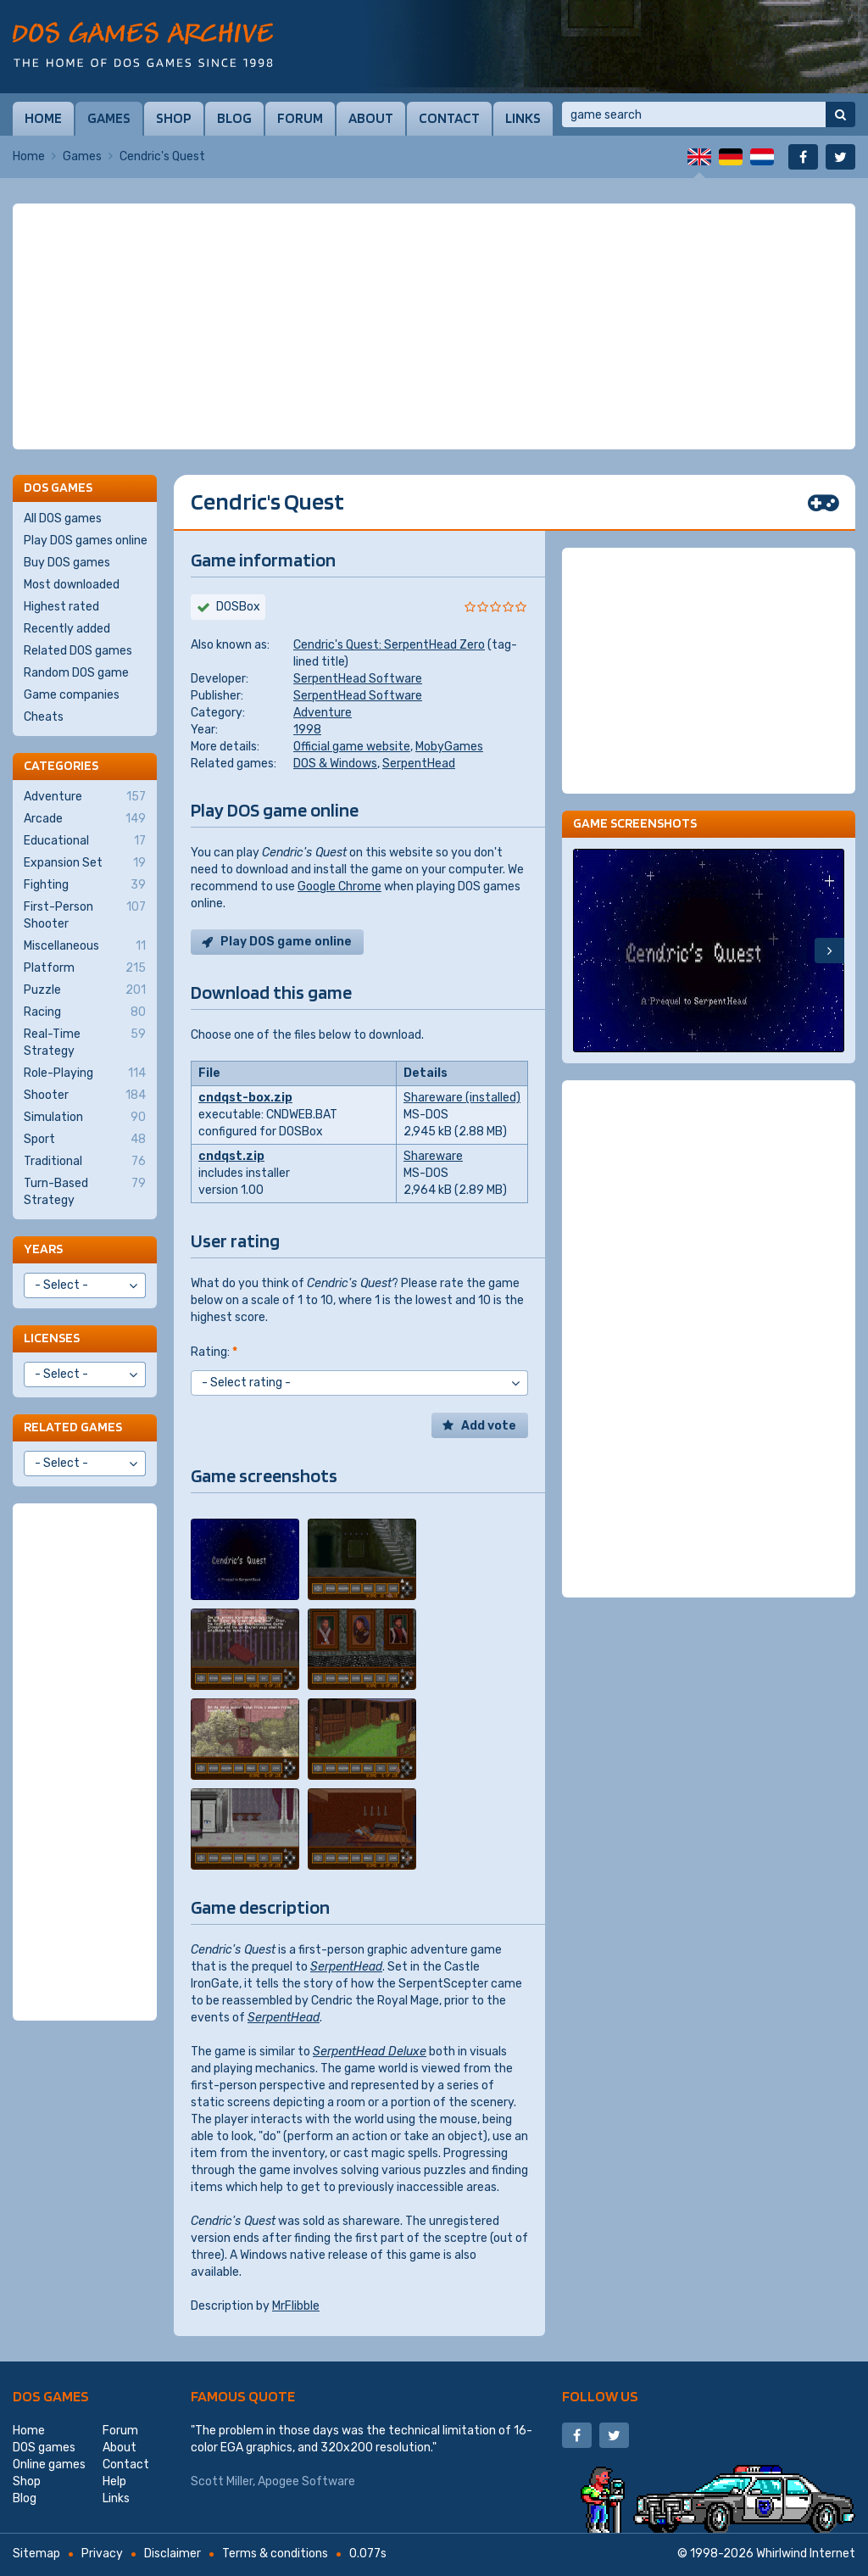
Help (114, 2481)
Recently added (67, 629)
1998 (307, 729)
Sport (85, 1139)
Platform (85, 968)
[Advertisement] (434, 326)
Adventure (322, 712)
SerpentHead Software (357, 679)
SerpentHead (418, 763)
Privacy (102, 2553)
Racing (85, 1012)
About (370, 117)
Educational (85, 841)
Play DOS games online (85, 540)
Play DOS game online (286, 941)
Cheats (44, 717)
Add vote (488, 1426)
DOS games (51, 2396)
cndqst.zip (231, 1156)
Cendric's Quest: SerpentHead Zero (389, 645)
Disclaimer (172, 2553)
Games (109, 117)
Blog (234, 117)
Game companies (72, 695)
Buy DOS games (67, 562)
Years (43, 1249)
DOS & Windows (335, 763)
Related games (73, 1427)
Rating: (214, 1352)
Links (523, 117)
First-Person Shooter (85, 915)
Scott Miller (222, 2481)
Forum (300, 117)
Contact (449, 117)
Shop (174, 117)
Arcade (85, 819)
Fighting (85, 885)
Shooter (85, 1095)
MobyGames (449, 746)
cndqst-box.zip (245, 1097)
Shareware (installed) (461, 1097)
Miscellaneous (85, 946)
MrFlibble (296, 2306)
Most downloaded (72, 584)
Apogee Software (306, 2481)
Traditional (85, 1161)
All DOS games (63, 518)
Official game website (351, 746)
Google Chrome (339, 886)
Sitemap (36, 2553)
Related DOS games (78, 651)
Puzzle (85, 990)
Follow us (600, 2396)
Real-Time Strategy (85, 1042)
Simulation (85, 1117)
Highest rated (61, 606)
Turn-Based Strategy (85, 1191)
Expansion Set (85, 863)
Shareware (433, 1156)
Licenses (52, 1338)
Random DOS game (76, 673)
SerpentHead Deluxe (369, 2051)
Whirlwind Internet (805, 2553)
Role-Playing (85, 1073)
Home (43, 117)
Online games (49, 2464)
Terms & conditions (275, 2553)
